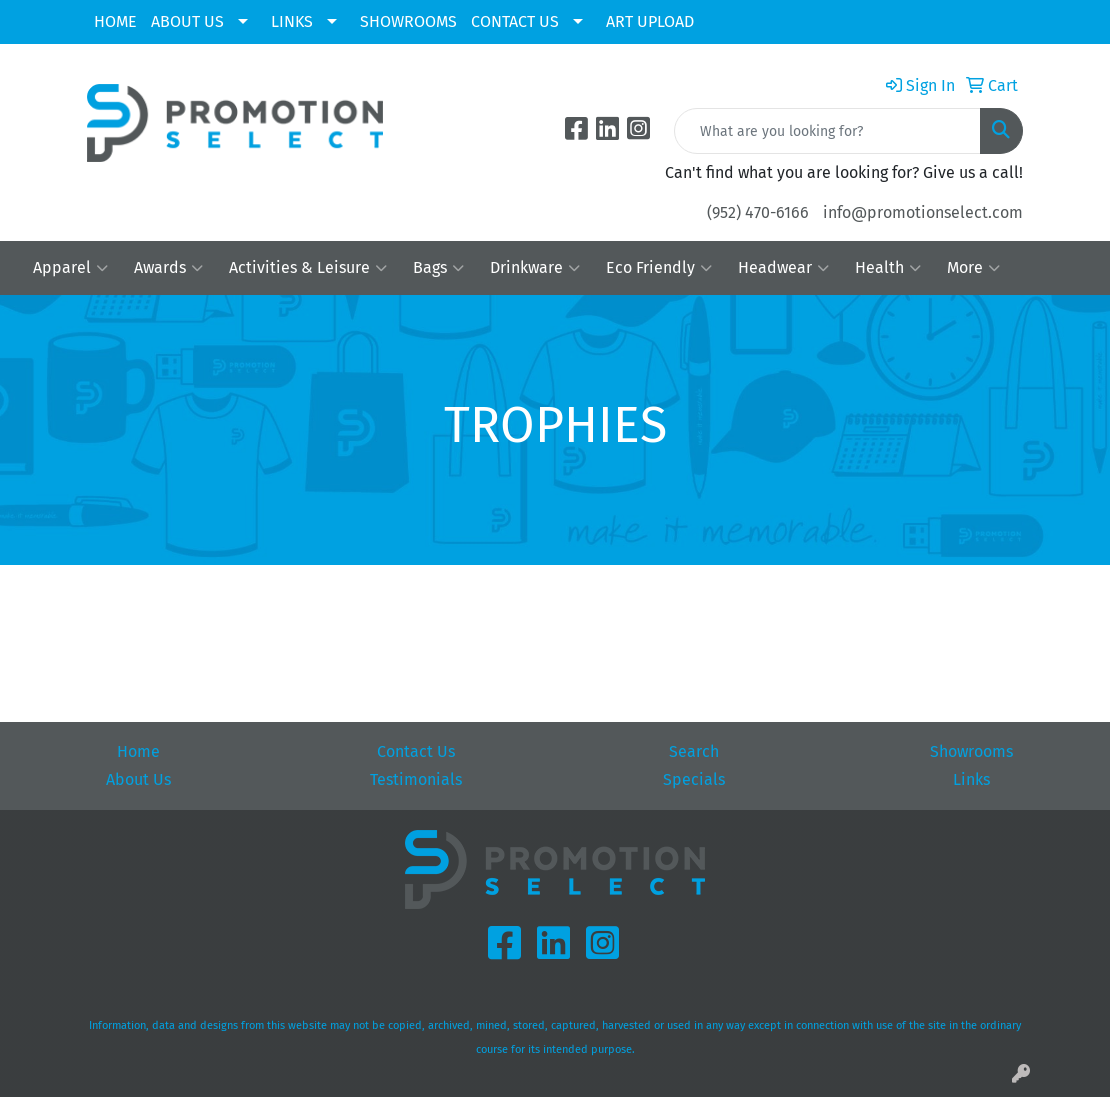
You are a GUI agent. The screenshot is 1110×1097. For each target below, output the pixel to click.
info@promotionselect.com (923, 212)
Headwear (783, 268)
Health (888, 268)
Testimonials (416, 779)
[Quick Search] (827, 131)
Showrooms (971, 751)
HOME (115, 21)
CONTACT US (515, 21)
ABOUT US (187, 21)
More (973, 268)
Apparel (70, 268)
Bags (438, 268)
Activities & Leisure (308, 268)
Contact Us (416, 751)
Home (138, 751)
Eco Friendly (659, 268)
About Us (138, 779)
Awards (168, 268)
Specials (694, 779)
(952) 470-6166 (758, 212)
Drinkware (535, 268)
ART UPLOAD (650, 21)
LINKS (292, 21)
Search (694, 751)
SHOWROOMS (408, 21)
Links (971, 779)
